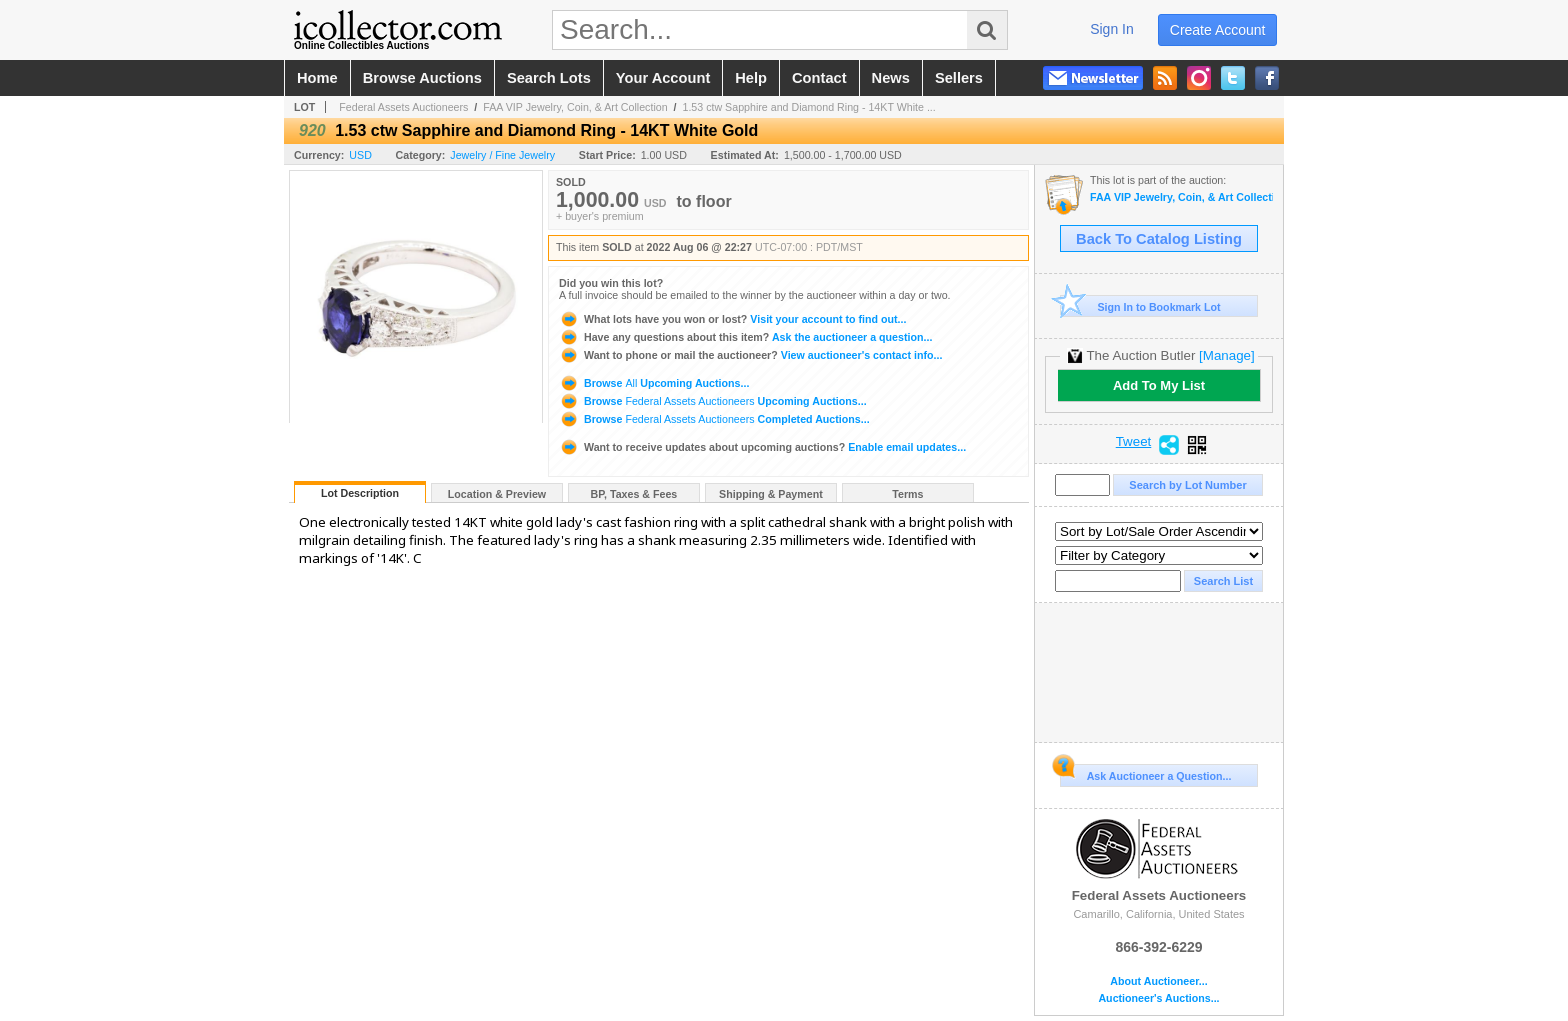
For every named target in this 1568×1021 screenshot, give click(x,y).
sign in (1112, 29)
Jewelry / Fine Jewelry (502, 155)
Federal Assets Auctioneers (403, 107)
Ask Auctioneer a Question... (1145, 773)
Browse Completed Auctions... (714, 419)
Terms (907, 494)
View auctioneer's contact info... (750, 355)
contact (819, 78)
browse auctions (422, 78)
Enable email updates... (762, 447)
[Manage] (1226, 355)
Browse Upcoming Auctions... (654, 383)
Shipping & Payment (771, 494)
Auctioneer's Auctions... (1158, 998)
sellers (959, 78)
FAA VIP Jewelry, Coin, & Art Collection (575, 107)
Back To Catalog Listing (1159, 239)
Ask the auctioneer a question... (745, 337)
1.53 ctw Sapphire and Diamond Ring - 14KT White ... (808, 107)
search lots (549, 78)
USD (360, 155)
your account (663, 78)
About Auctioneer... (1158, 981)
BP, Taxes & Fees (634, 494)
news (891, 78)
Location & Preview (497, 494)
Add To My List (1159, 385)
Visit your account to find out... (732, 319)
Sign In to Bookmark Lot (1140, 306)
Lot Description (360, 493)
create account (1218, 30)
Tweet (1134, 442)
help (751, 78)
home (317, 78)
